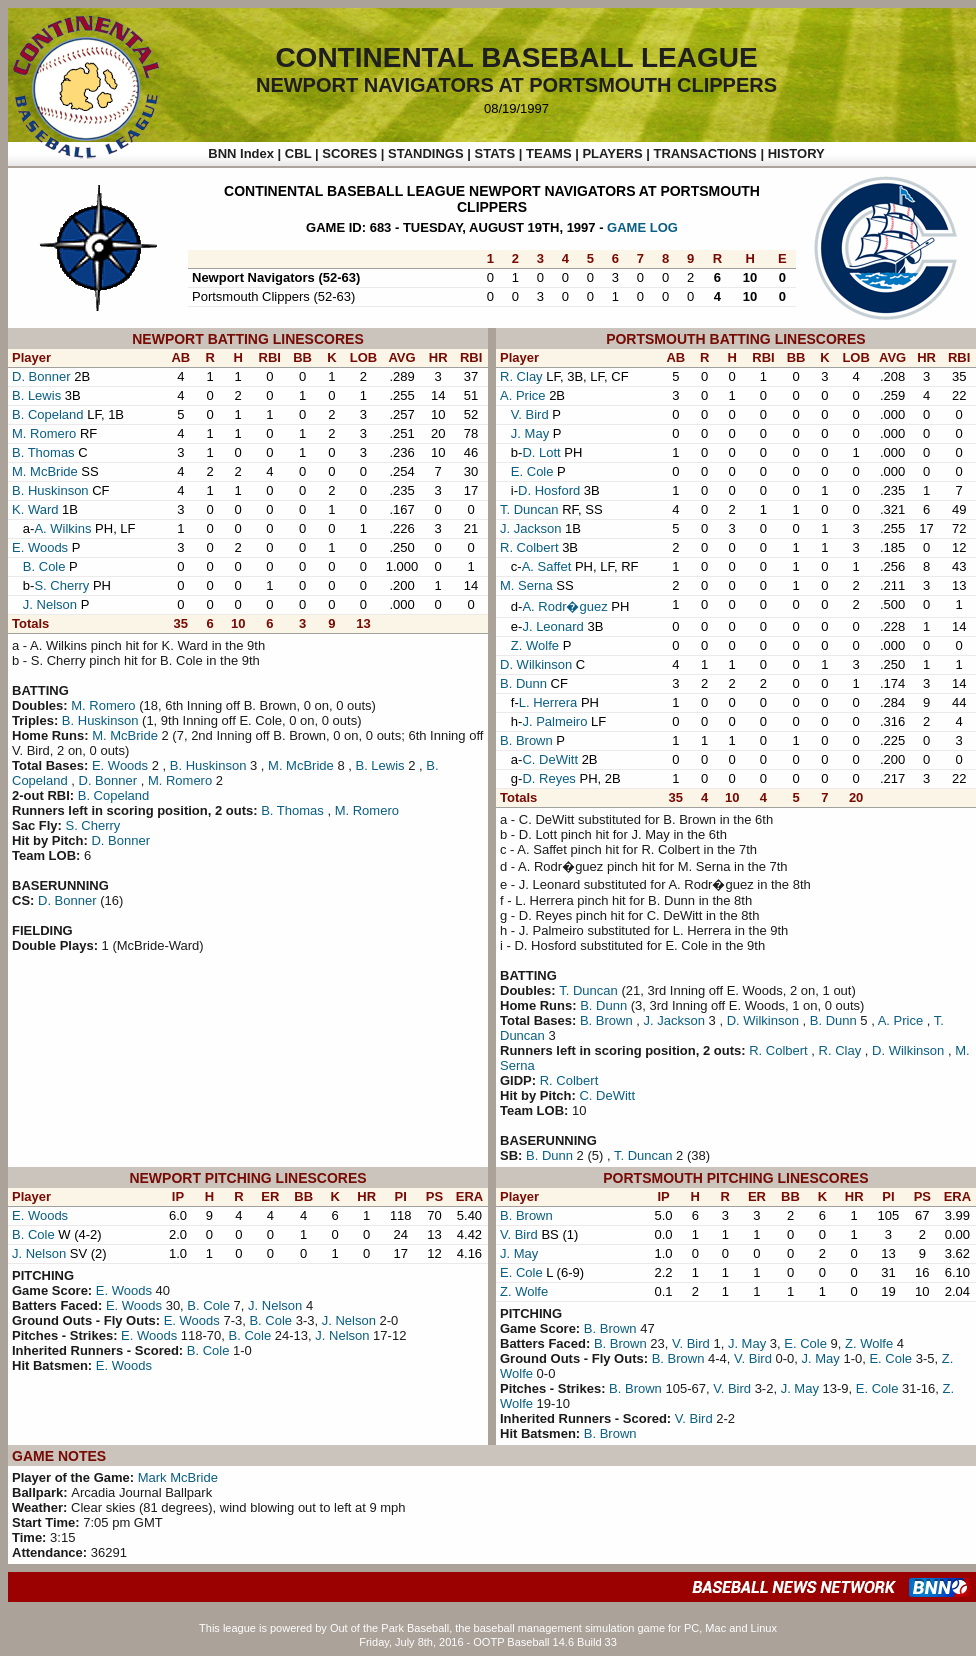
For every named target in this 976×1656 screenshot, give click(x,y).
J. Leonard (552, 626)
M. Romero (44, 433)
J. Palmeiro (554, 721)
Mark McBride (178, 1477)
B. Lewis (36, 395)
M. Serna (526, 585)
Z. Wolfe (535, 645)
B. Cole (44, 566)
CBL (298, 153)
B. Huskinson (50, 490)
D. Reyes (548, 778)
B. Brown (526, 740)
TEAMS (549, 153)
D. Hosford (549, 490)
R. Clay (521, 376)
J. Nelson (50, 604)
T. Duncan (529, 509)
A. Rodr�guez (564, 606)
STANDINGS (426, 153)
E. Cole (532, 471)
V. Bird (530, 414)
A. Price (523, 395)
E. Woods (40, 547)
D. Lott (541, 452)
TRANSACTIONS (705, 153)
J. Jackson (530, 528)
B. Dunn (523, 683)
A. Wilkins (62, 528)
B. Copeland (48, 414)
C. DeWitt (550, 759)
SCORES (349, 153)
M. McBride (45, 471)
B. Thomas (43, 452)
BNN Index (241, 153)
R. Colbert (529, 547)
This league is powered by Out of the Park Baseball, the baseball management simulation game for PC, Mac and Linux (488, 1628)
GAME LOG (642, 227)
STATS (494, 153)
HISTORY (796, 153)
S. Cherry (61, 585)
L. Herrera (548, 702)
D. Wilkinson (536, 664)
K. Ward (35, 509)
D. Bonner (41, 376)
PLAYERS (612, 153)
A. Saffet (547, 566)
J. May (530, 433)
